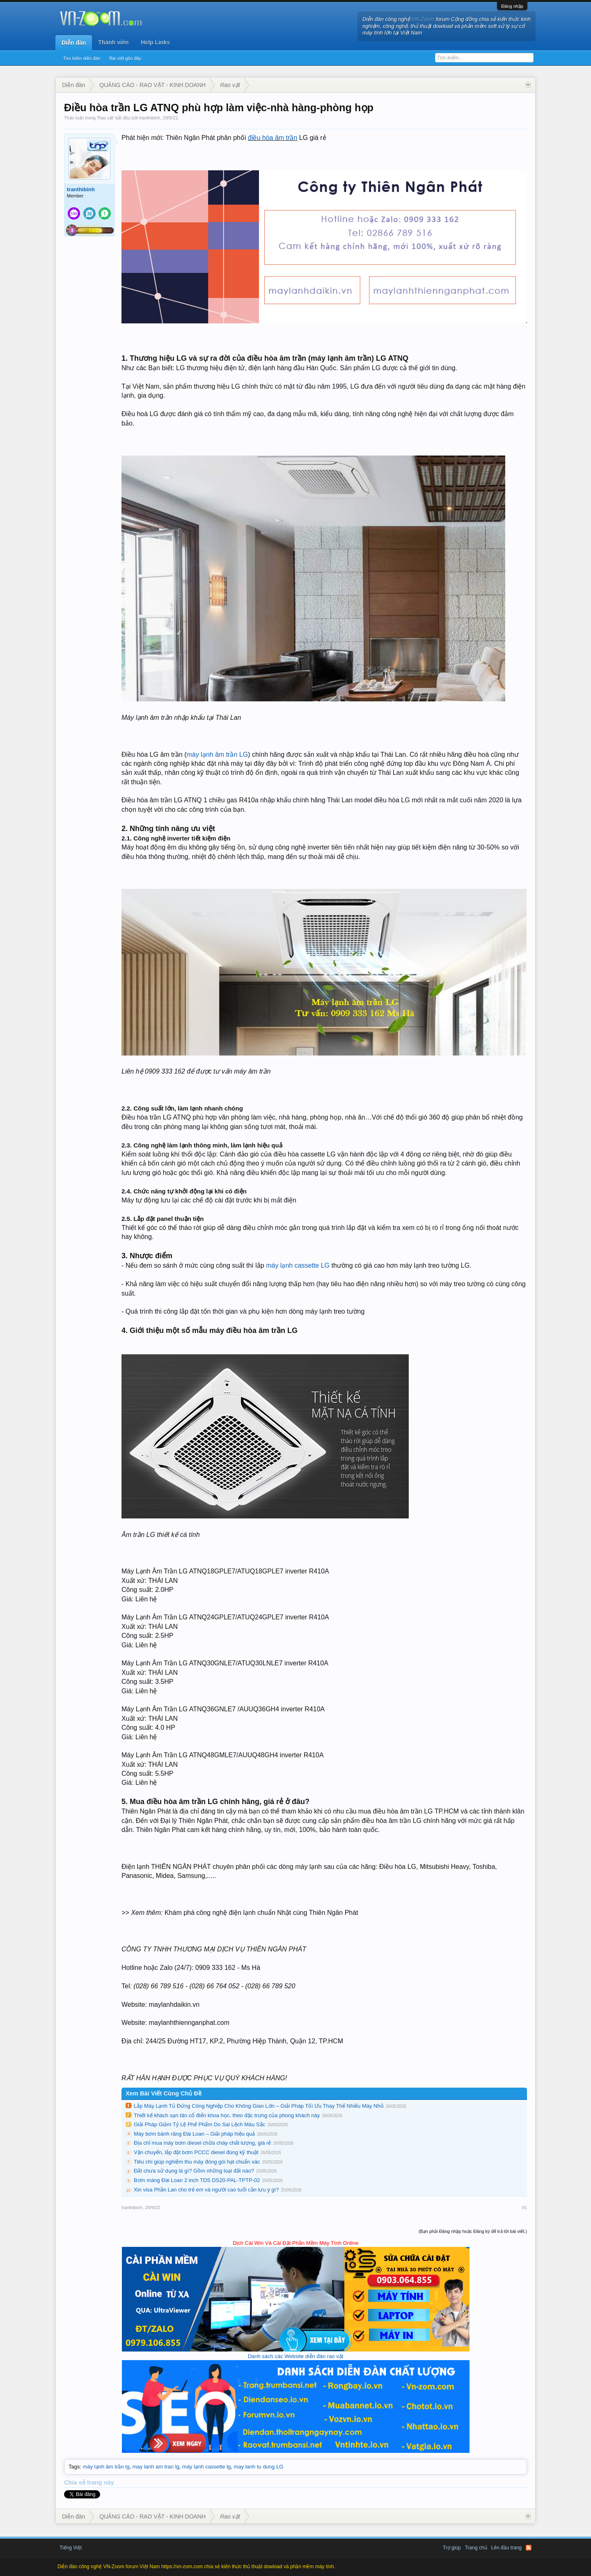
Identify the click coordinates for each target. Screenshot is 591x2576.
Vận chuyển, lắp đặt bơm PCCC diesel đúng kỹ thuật (196, 2152)
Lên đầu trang (506, 2548)
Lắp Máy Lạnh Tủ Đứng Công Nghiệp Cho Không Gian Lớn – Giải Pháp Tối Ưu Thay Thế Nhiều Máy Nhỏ (259, 2106)
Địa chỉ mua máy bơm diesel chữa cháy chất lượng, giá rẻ (202, 2143)
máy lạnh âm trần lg (106, 2467)
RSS (528, 2548)
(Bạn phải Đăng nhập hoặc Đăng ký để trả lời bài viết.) (473, 2231)
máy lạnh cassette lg (206, 2467)
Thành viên (113, 42)
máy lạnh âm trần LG (217, 754)
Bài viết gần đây (125, 58)
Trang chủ (476, 2548)
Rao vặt (105, 117)
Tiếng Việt (71, 2548)
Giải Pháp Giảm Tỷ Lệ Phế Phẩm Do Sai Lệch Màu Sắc (199, 2124)
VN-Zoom (423, 19)
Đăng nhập (512, 6)
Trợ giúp (452, 2548)
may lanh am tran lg (156, 2467)
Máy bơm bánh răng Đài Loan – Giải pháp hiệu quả (194, 2134)
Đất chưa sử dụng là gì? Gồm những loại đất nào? (194, 2171)
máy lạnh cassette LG (298, 1265)
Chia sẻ (75, 2482)
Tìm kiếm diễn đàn (81, 58)
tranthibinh (149, 117)
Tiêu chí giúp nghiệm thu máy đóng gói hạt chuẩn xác (197, 2162)
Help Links (155, 42)
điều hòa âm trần (272, 137)
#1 (524, 2207)
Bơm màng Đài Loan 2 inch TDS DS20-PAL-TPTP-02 (197, 2180)
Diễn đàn (74, 42)
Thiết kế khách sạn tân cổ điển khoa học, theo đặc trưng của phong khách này (227, 2115)
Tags (74, 2467)
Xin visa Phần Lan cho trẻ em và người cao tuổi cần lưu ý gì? (206, 2190)
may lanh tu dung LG (259, 2467)
